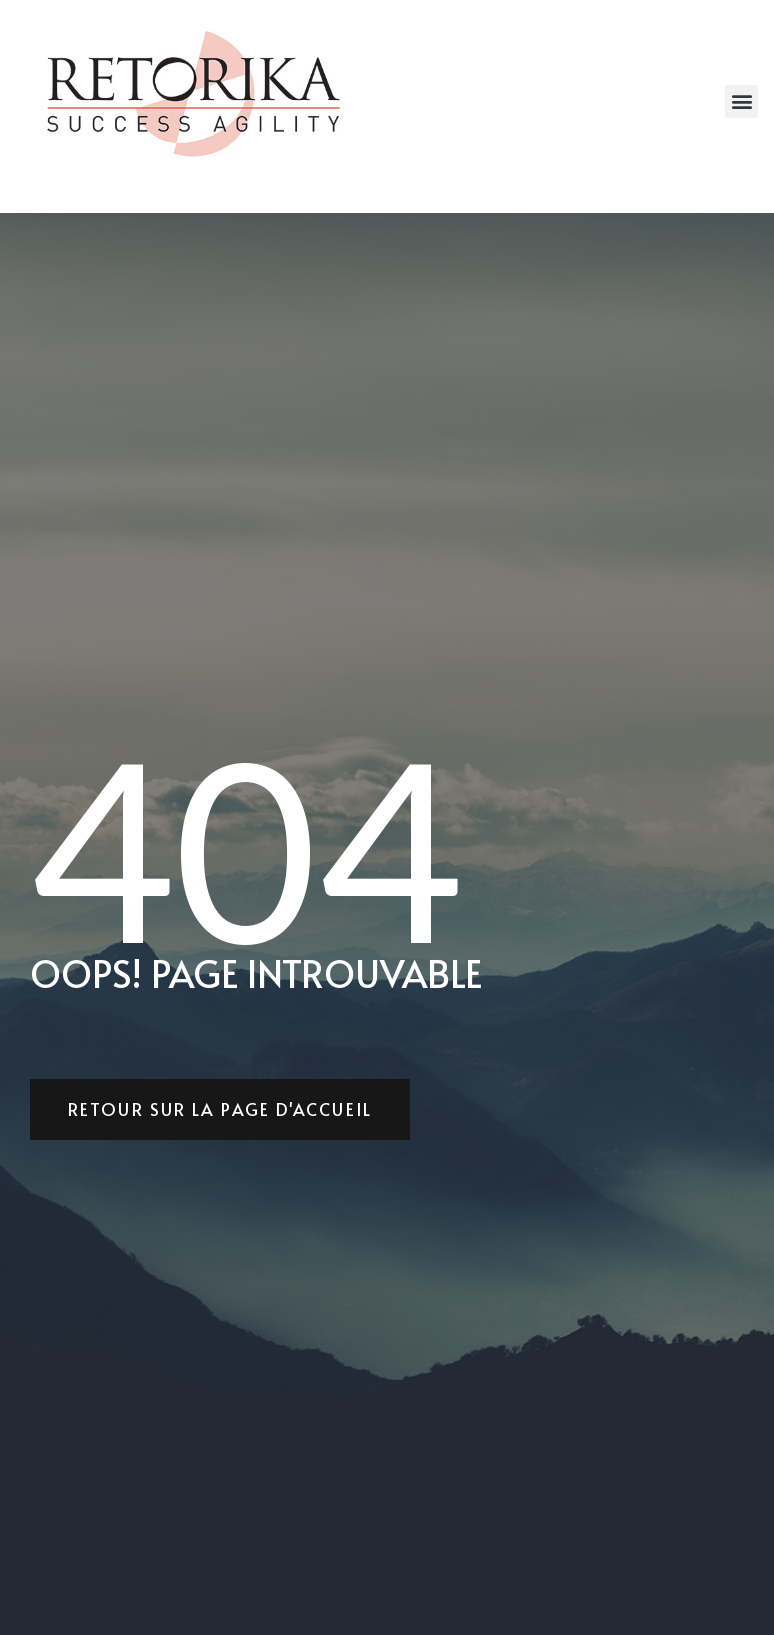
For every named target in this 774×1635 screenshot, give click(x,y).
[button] (741, 101)
